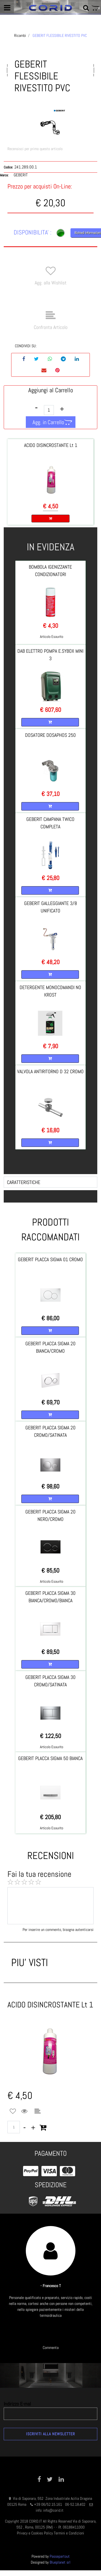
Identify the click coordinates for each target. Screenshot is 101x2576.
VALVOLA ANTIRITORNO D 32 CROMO (50, 1071)
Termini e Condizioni (69, 2533)
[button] (7, 8)
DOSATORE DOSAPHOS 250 (50, 735)
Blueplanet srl (60, 2562)
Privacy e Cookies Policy (35, 2533)
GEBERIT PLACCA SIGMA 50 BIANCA (50, 1758)
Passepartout (60, 2556)
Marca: (4, 175)
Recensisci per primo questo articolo (35, 148)
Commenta (51, 2347)
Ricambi (20, 35)
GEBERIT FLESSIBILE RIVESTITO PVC (60, 35)
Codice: (8, 167)
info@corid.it (53, 2510)
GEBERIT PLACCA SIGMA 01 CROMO (50, 1259)
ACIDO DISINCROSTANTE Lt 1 (50, 445)
